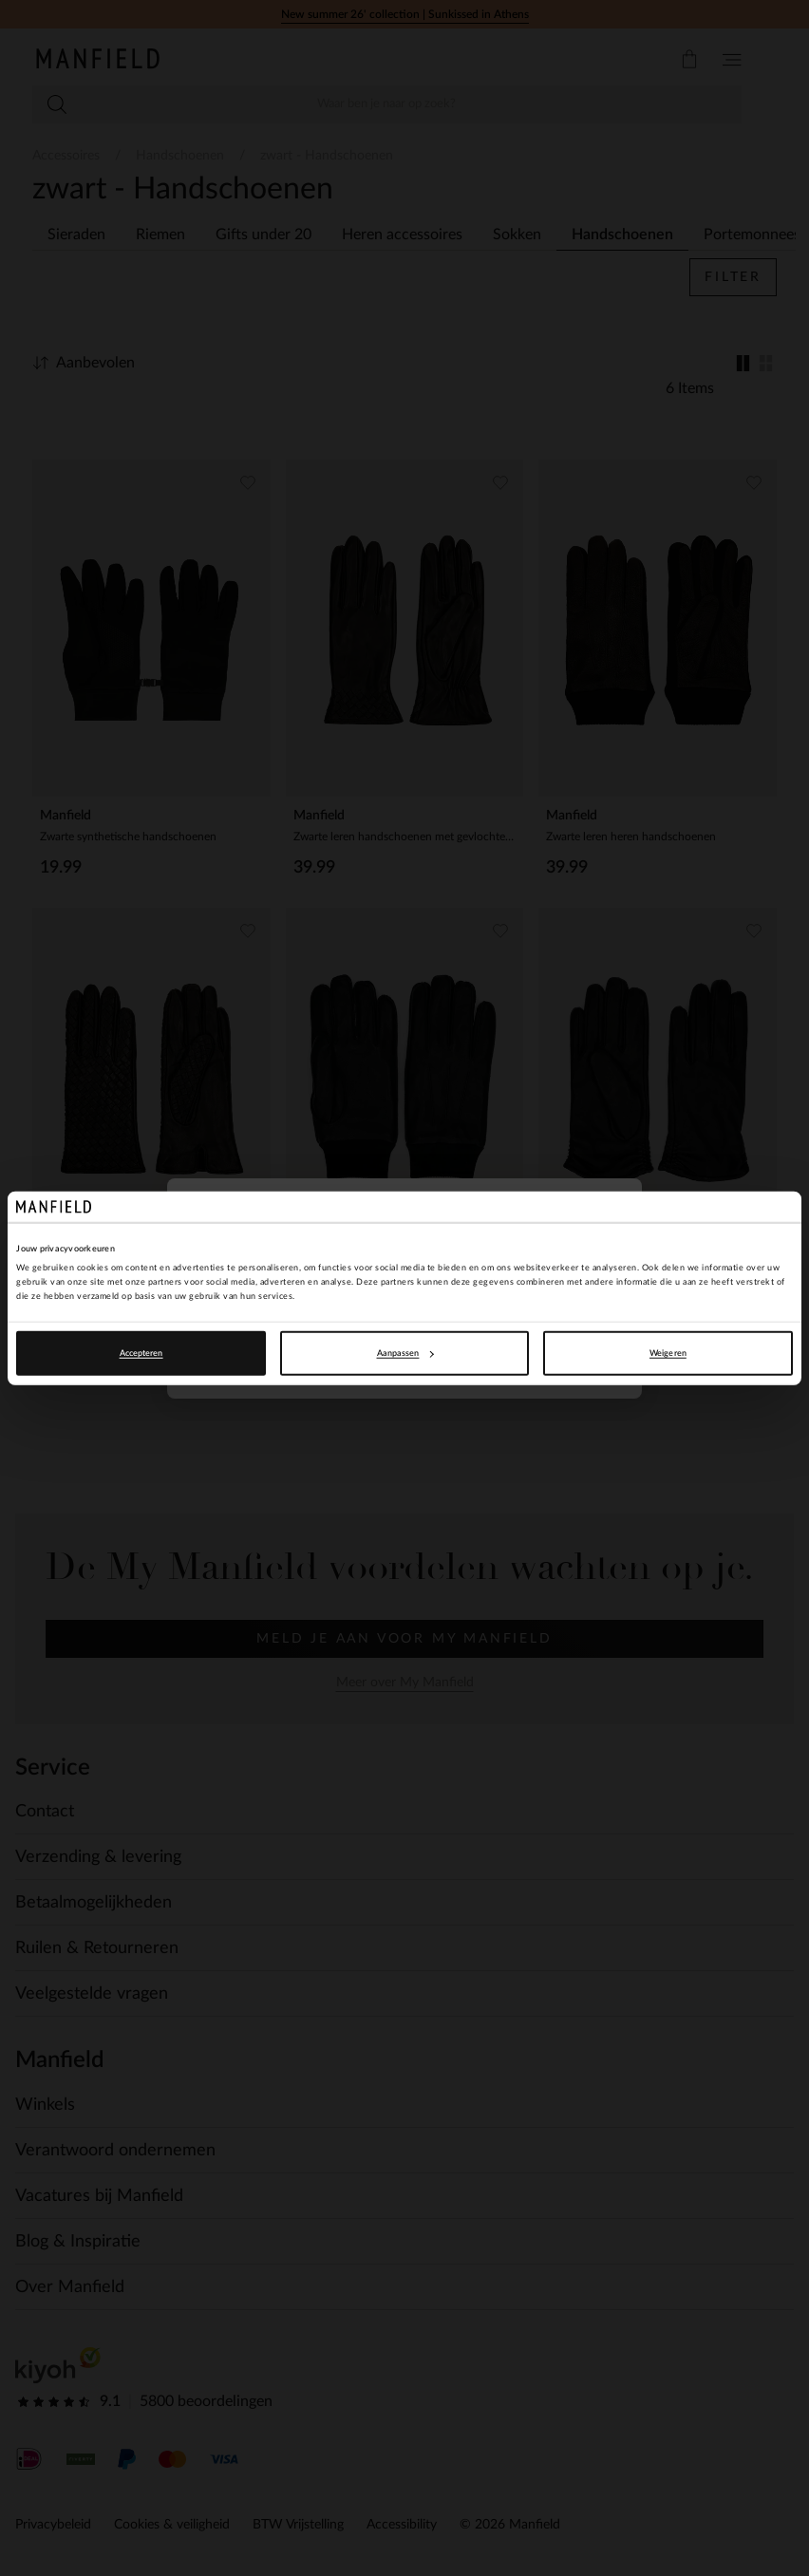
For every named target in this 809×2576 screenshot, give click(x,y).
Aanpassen (405, 1353)
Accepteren (141, 1353)
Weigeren (668, 1353)
